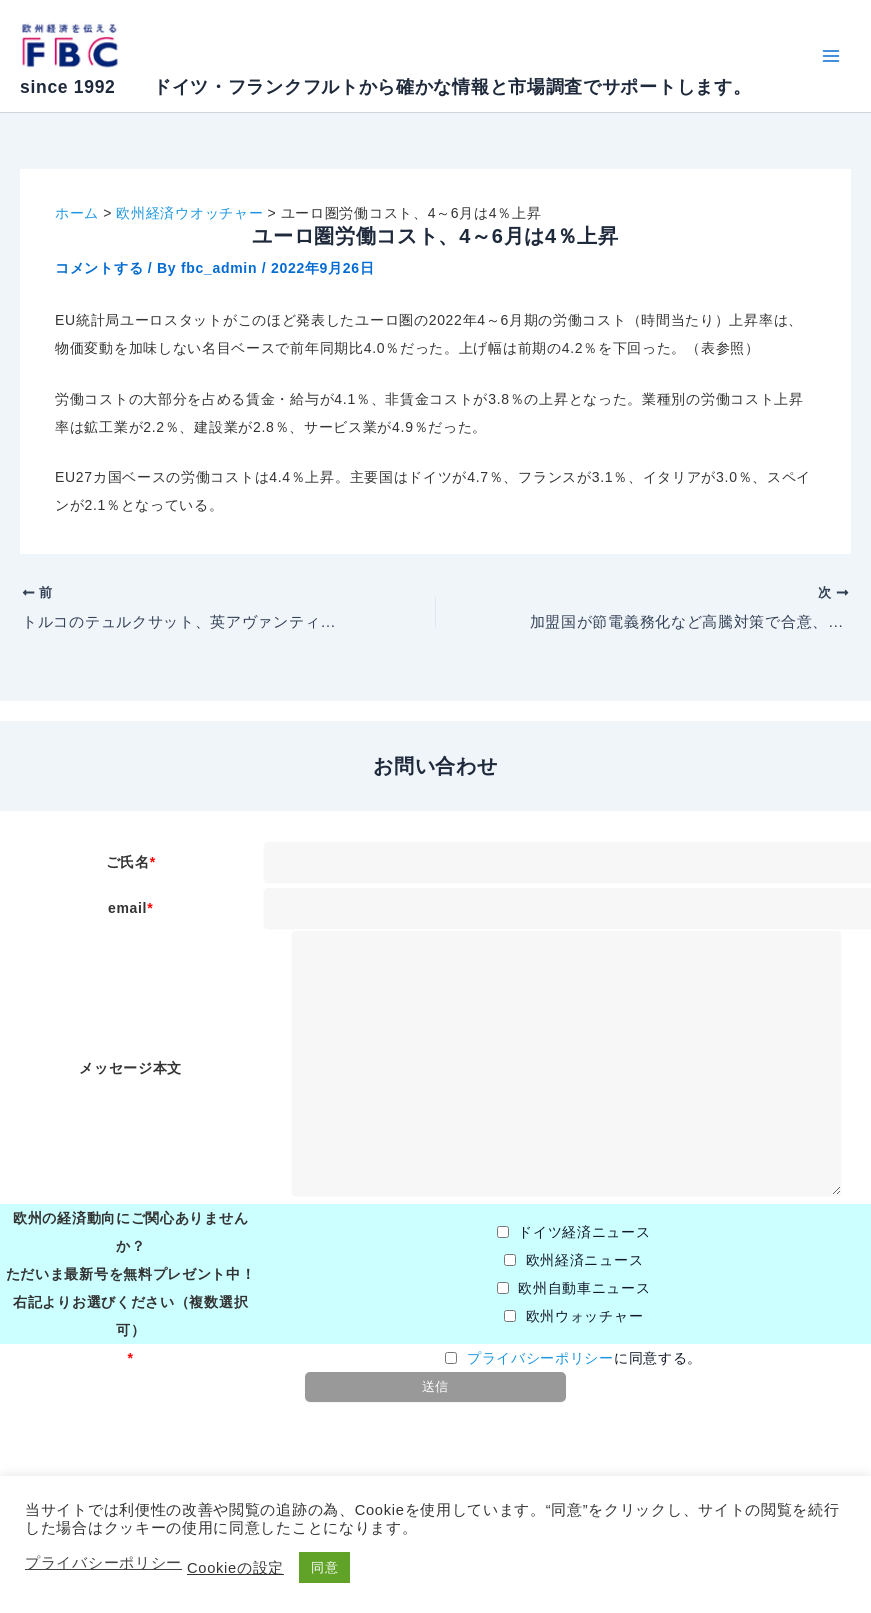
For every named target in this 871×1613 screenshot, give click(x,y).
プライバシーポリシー (540, 1358)
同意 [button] (324, 1567)
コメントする (99, 268)
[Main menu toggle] (830, 56)
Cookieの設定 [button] (235, 1568)
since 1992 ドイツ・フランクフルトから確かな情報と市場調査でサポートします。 (385, 87)
